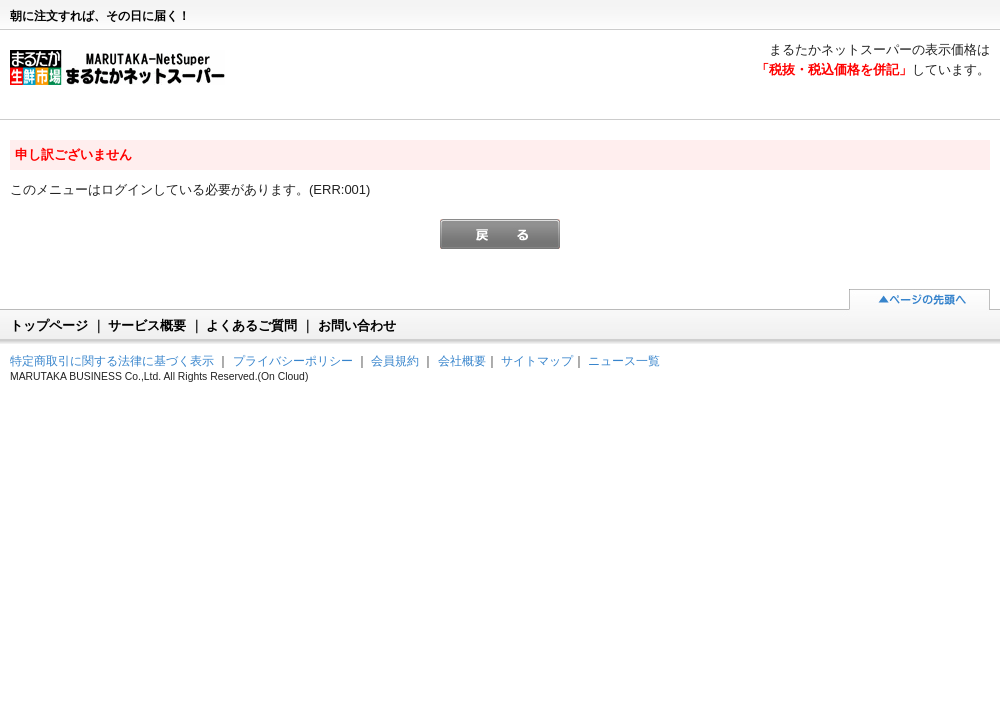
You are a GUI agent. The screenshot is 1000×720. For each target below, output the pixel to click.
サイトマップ (537, 360)
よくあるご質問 (251, 325)
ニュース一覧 (624, 360)
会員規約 (395, 360)
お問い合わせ (357, 325)
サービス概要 (147, 325)
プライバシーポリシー (293, 360)
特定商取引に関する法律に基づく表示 (112, 360)
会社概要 (462, 360)
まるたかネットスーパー (127, 76)
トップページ (49, 325)
